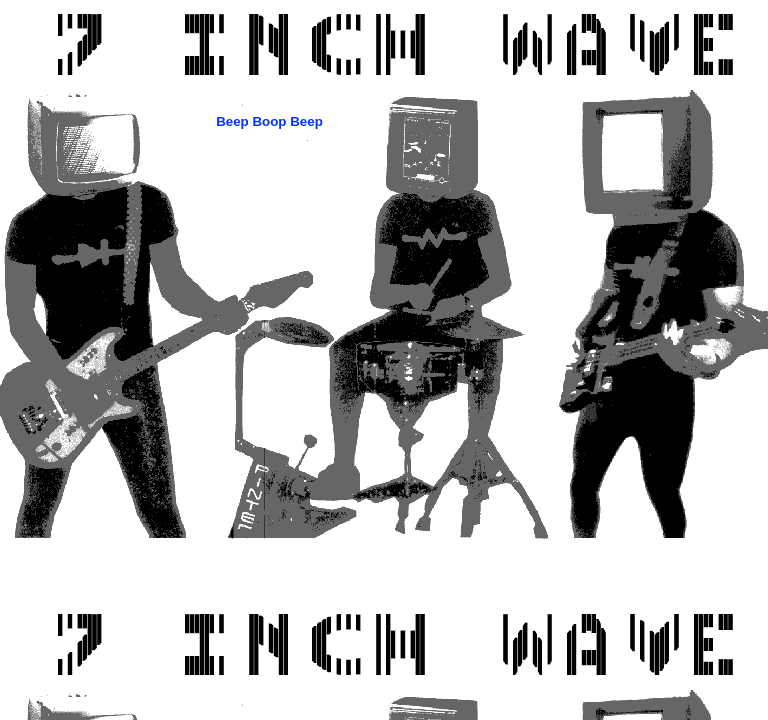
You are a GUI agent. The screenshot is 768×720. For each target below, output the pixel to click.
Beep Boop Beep (269, 121)
